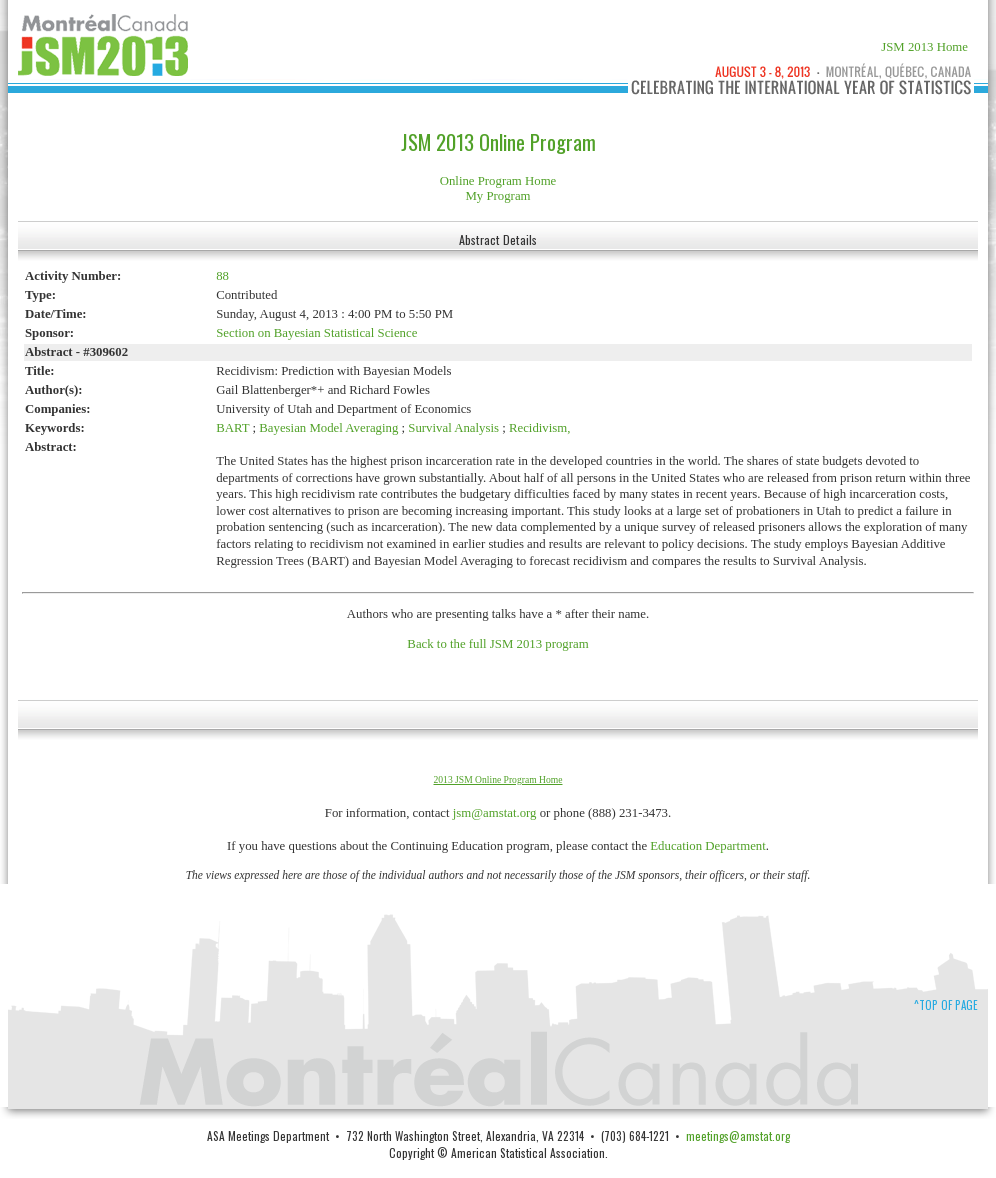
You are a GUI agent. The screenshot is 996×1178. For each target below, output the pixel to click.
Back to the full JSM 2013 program (497, 644)
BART (232, 428)
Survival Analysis (453, 428)
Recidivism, (540, 428)
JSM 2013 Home (924, 47)
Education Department (708, 846)
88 (222, 276)
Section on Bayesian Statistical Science (316, 333)
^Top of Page (946, 1005)
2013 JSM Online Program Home (498, 779)
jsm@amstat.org (495, 813)
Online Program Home (498, 181)
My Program (497, 196)
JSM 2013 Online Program (498, 142)
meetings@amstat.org (738, 1135)
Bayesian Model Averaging (328, 428)
